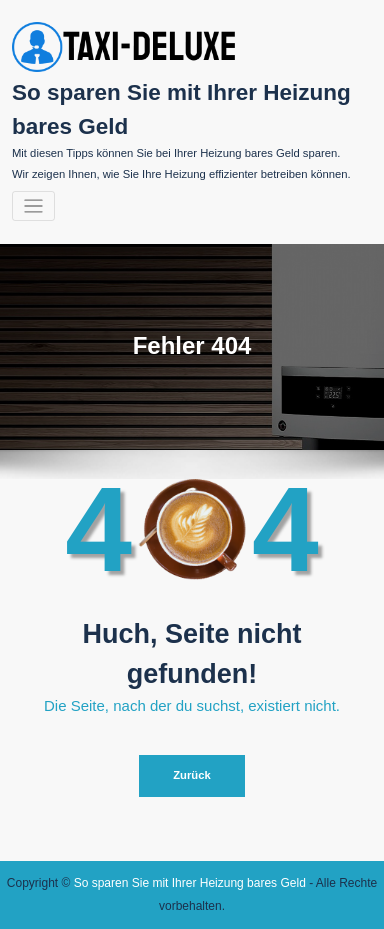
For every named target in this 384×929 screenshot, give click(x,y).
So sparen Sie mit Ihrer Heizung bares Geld (190, 883)
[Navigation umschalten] (33, 206)
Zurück (192, 775)
